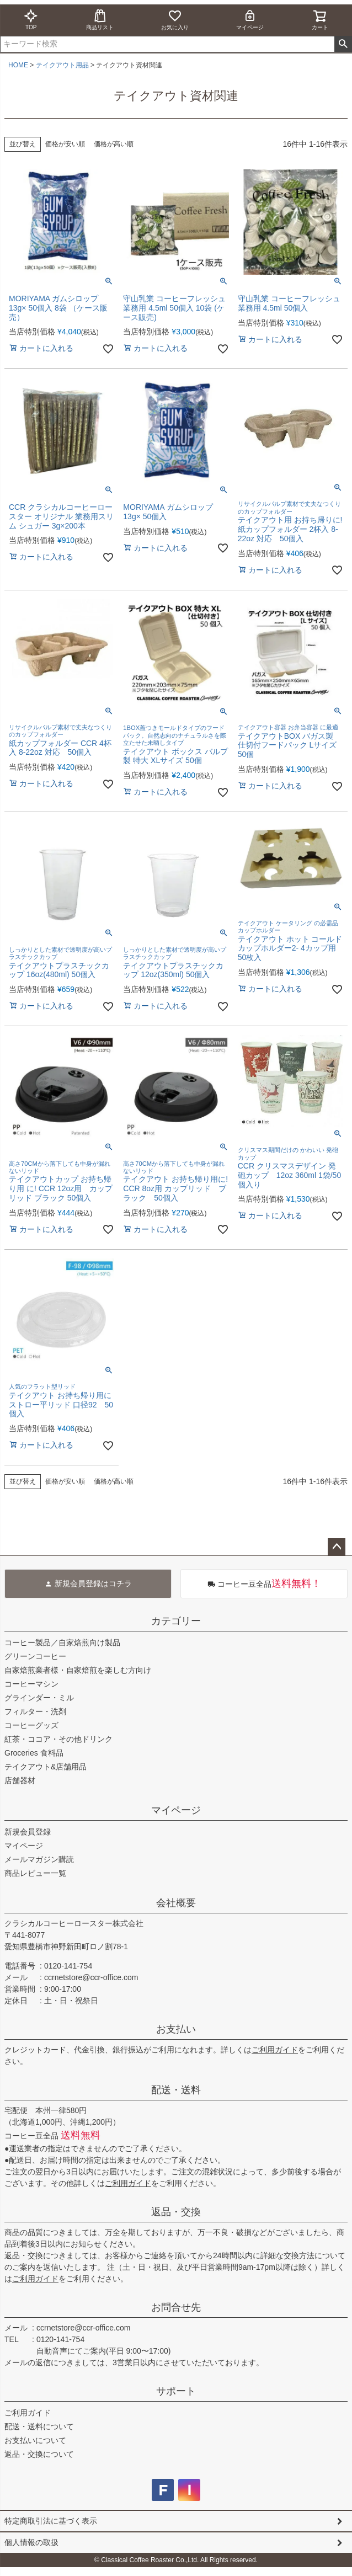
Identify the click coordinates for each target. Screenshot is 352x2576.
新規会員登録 (27, 1831)
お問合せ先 (176, 2307)
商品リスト (100, 19)
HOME (18, 65)
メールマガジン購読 (39, 1859)
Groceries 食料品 (33, 1752)
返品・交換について (39, 2454)
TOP (31, 19)
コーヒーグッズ (31, 1725)
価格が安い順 (65, 144)
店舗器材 (19, 1780)
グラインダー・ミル (39, 1697)
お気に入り (175, 19)
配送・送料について (39, 2426)
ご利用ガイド (275, 2049)
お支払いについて (35, 2440)
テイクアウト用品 (62, 65)
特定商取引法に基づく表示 (50, 2520)
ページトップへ (336, 1547)
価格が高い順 (114, 144)
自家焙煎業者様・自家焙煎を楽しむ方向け (77, 1670)
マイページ (250, 19)
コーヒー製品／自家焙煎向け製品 (62, 1642)
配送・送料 (176, 2089)
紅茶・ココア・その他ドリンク (58, 1739)
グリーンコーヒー (35, 1656)
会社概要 (176, 1902)
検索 (342, 44)
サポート (176, 2391)
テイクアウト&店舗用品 (45, 1766)
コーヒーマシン (31, 1683)
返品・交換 (176, 2211)
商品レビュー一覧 (35, 1873)
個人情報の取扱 (31, 2542)
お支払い (176, 2029)
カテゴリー (176, 1620)
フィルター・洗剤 (35, 1711)
